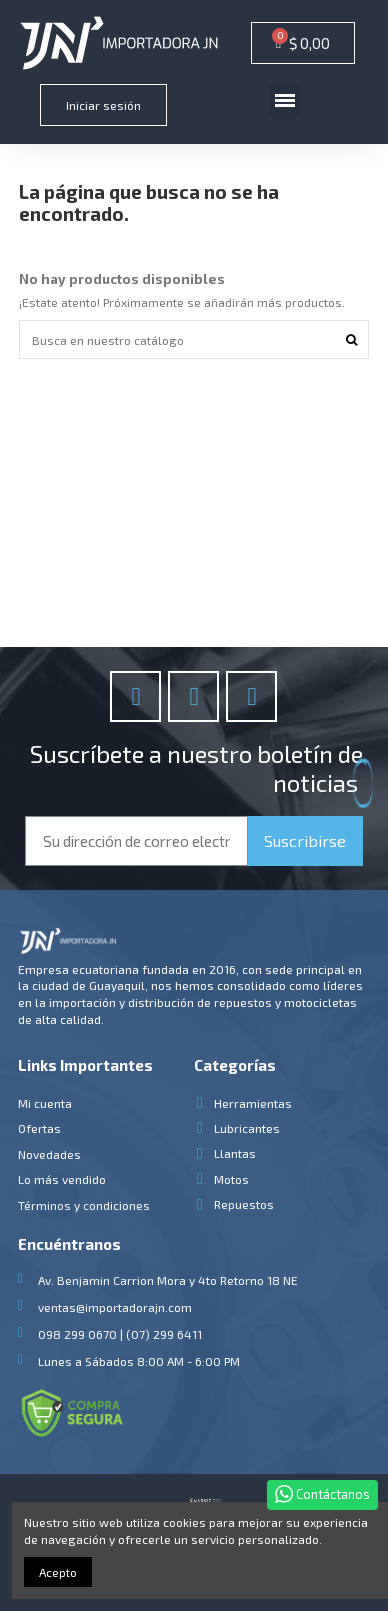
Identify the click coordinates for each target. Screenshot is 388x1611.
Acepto (58, 1572)
